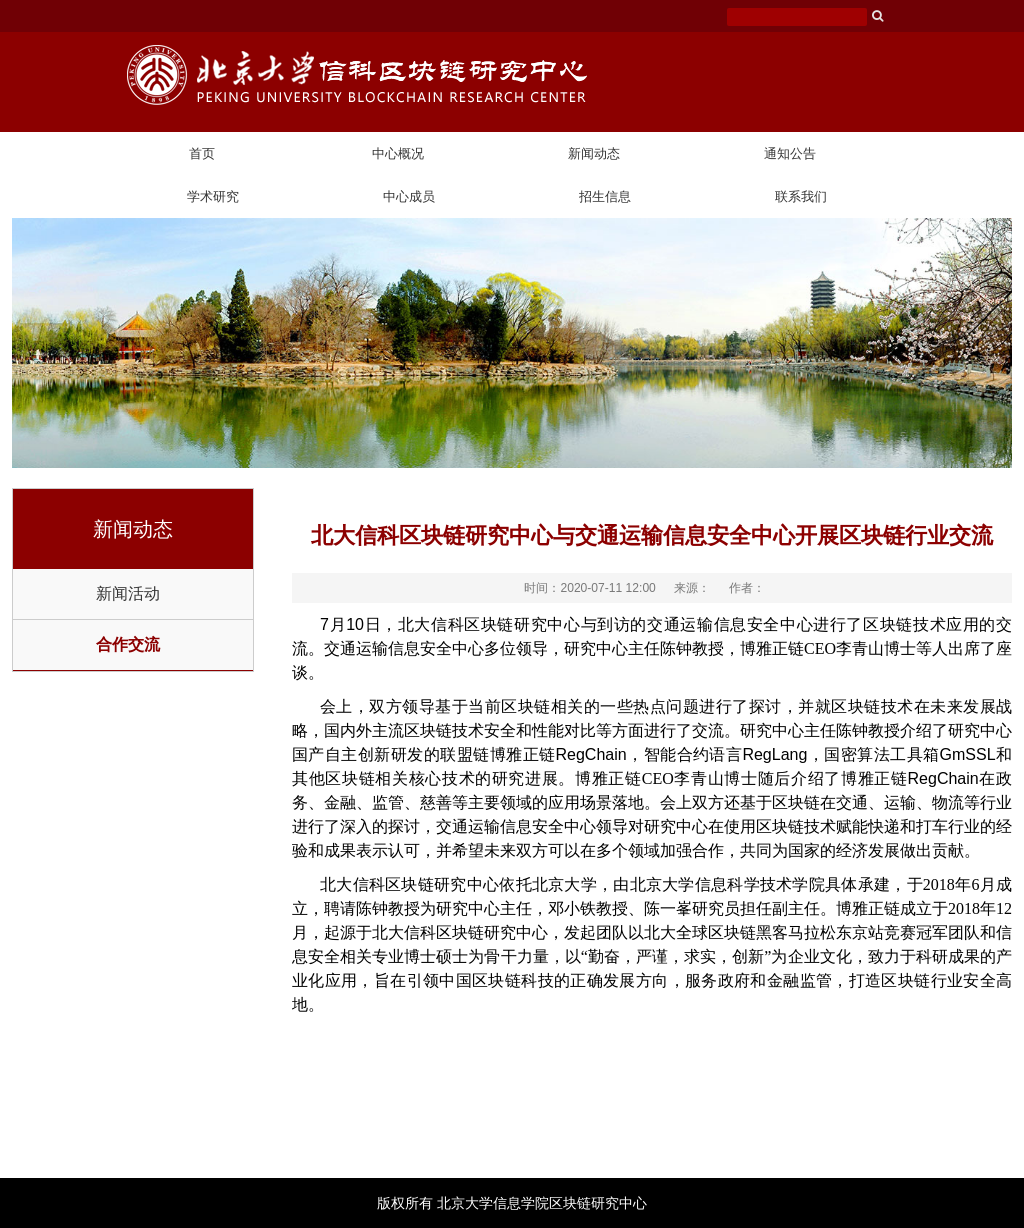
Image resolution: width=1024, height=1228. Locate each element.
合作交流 (128, 644)
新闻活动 (128, 593)
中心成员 (409, 196)
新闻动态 (594, 153)
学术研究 (213, 196)
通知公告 (790, 153)
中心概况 (398, 153)
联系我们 (801, 196)
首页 (202, 153)
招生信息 (605, 196)
